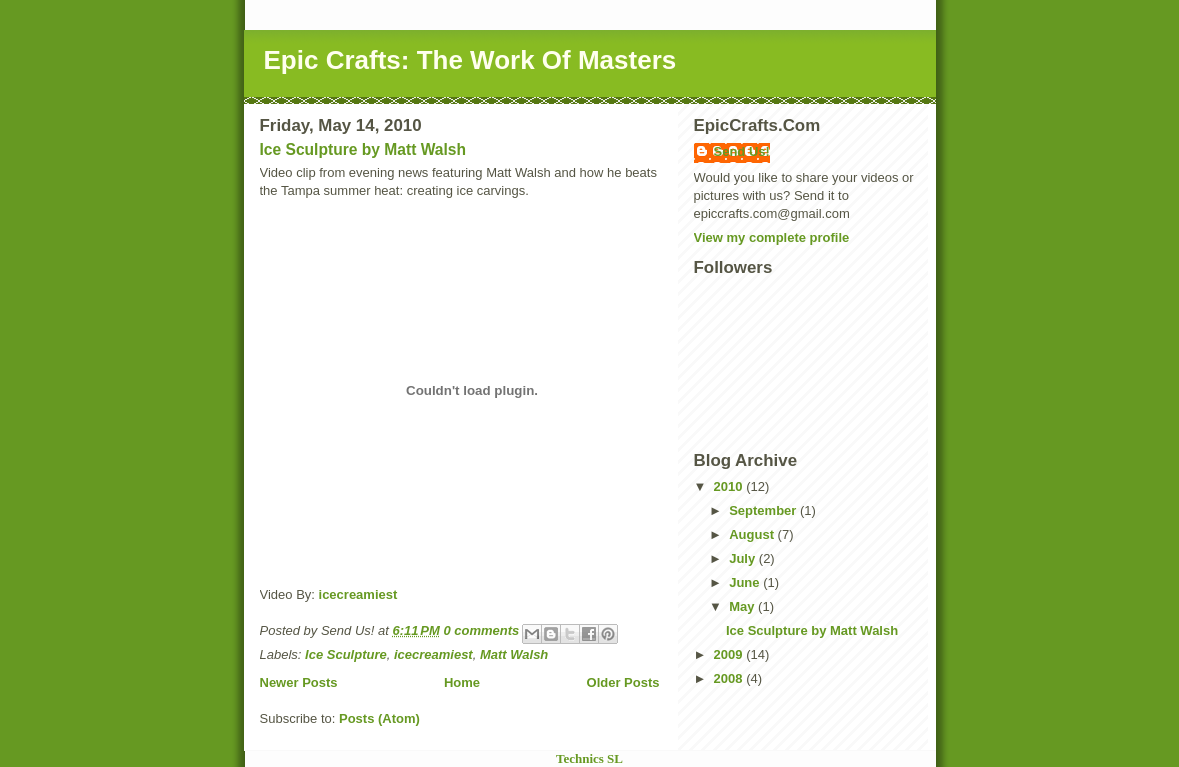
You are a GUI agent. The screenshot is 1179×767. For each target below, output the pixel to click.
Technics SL (589, 758)
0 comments (481, 630)
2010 (730, 486)
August (753, 534)
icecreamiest (358, 594)
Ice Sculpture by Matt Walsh (363, 149)
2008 (730, 678)
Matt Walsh (514, 654)
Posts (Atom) (379, 718)
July (744, 558)
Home (462, 682)
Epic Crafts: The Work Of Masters (470, 60)
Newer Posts (299, 682)
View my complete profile (772, 237)
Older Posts (623, 682)
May (743, 606)
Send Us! (742, 151)
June (746, 582)
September (764, 510)
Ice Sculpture (346, 654)
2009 (730, 654)
